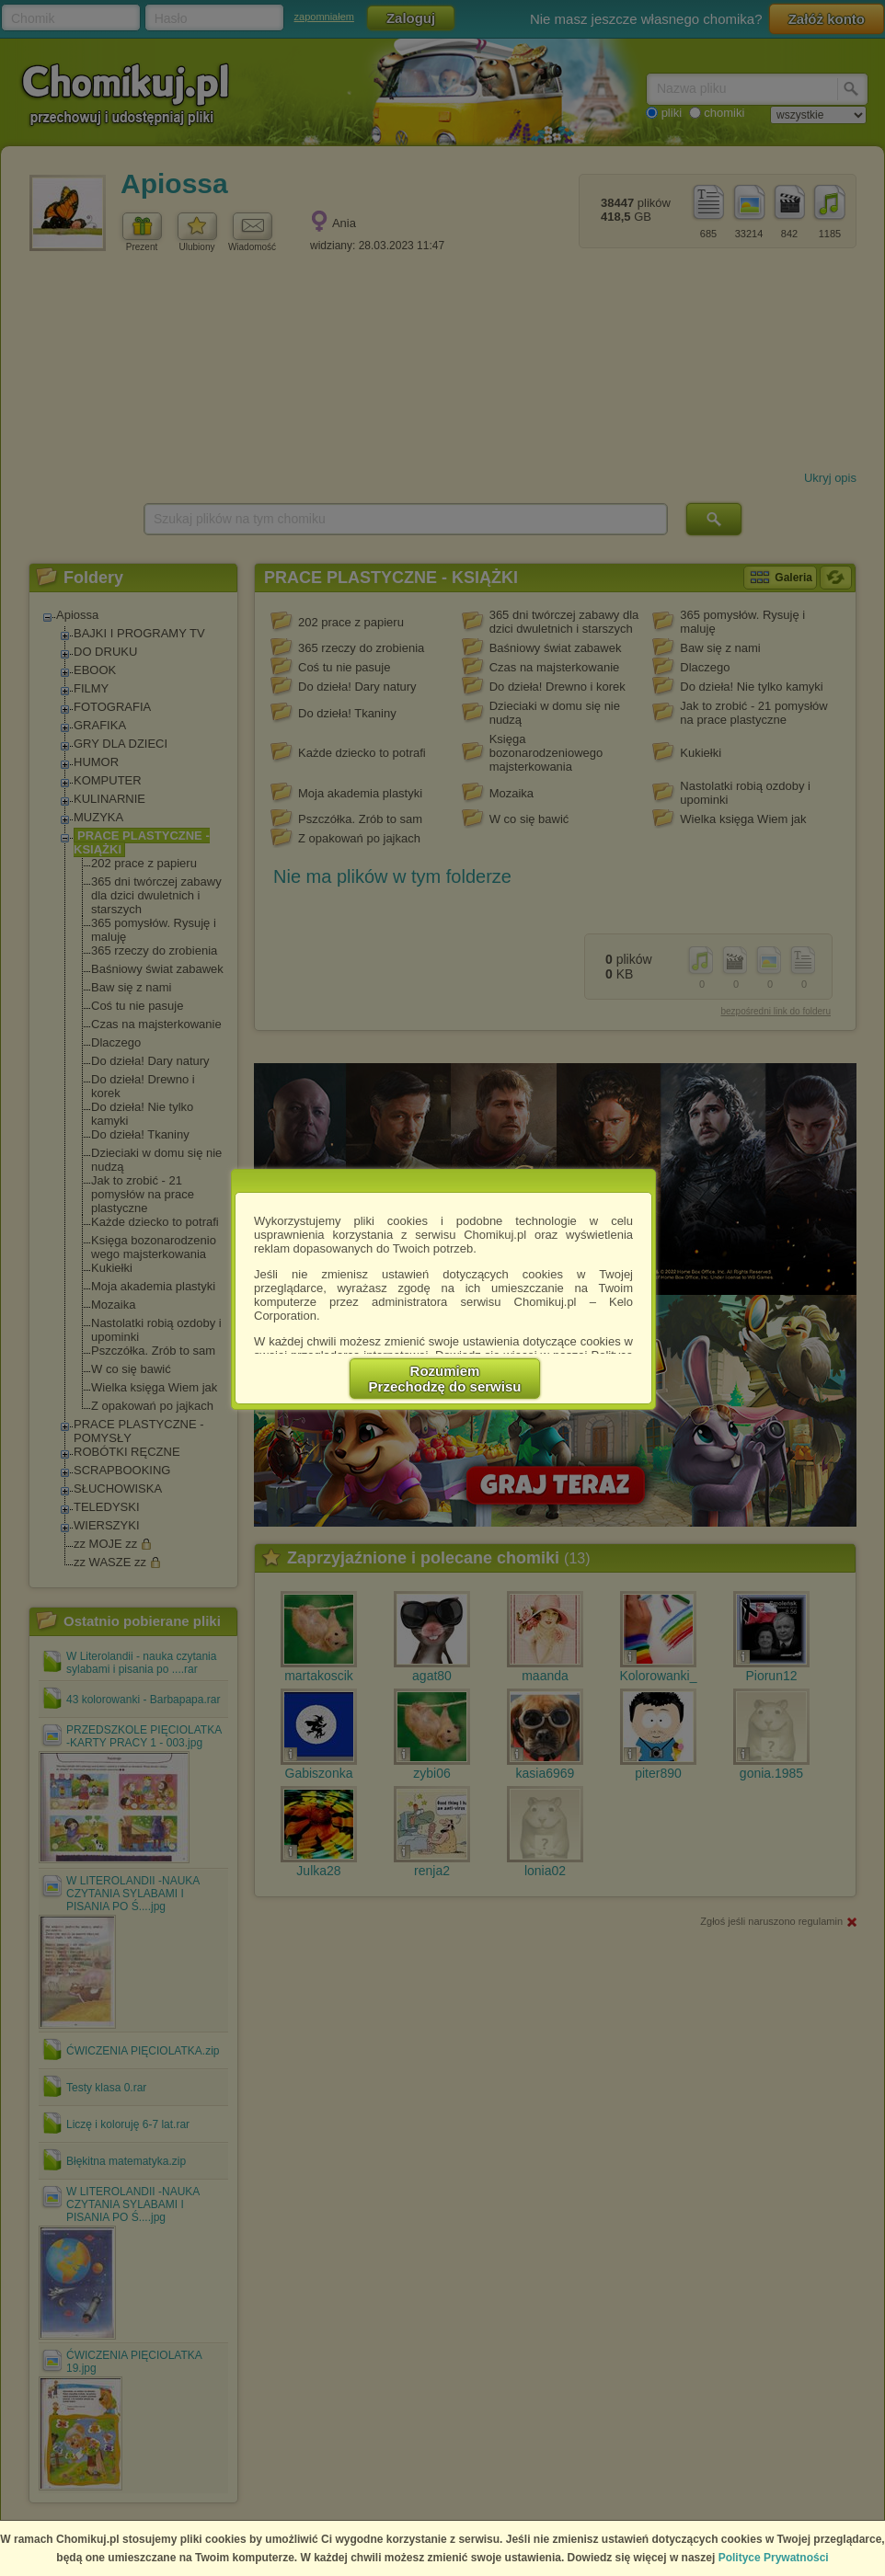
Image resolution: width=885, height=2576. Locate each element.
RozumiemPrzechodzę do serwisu (445, 1378)
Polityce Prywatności (773, 2557)
